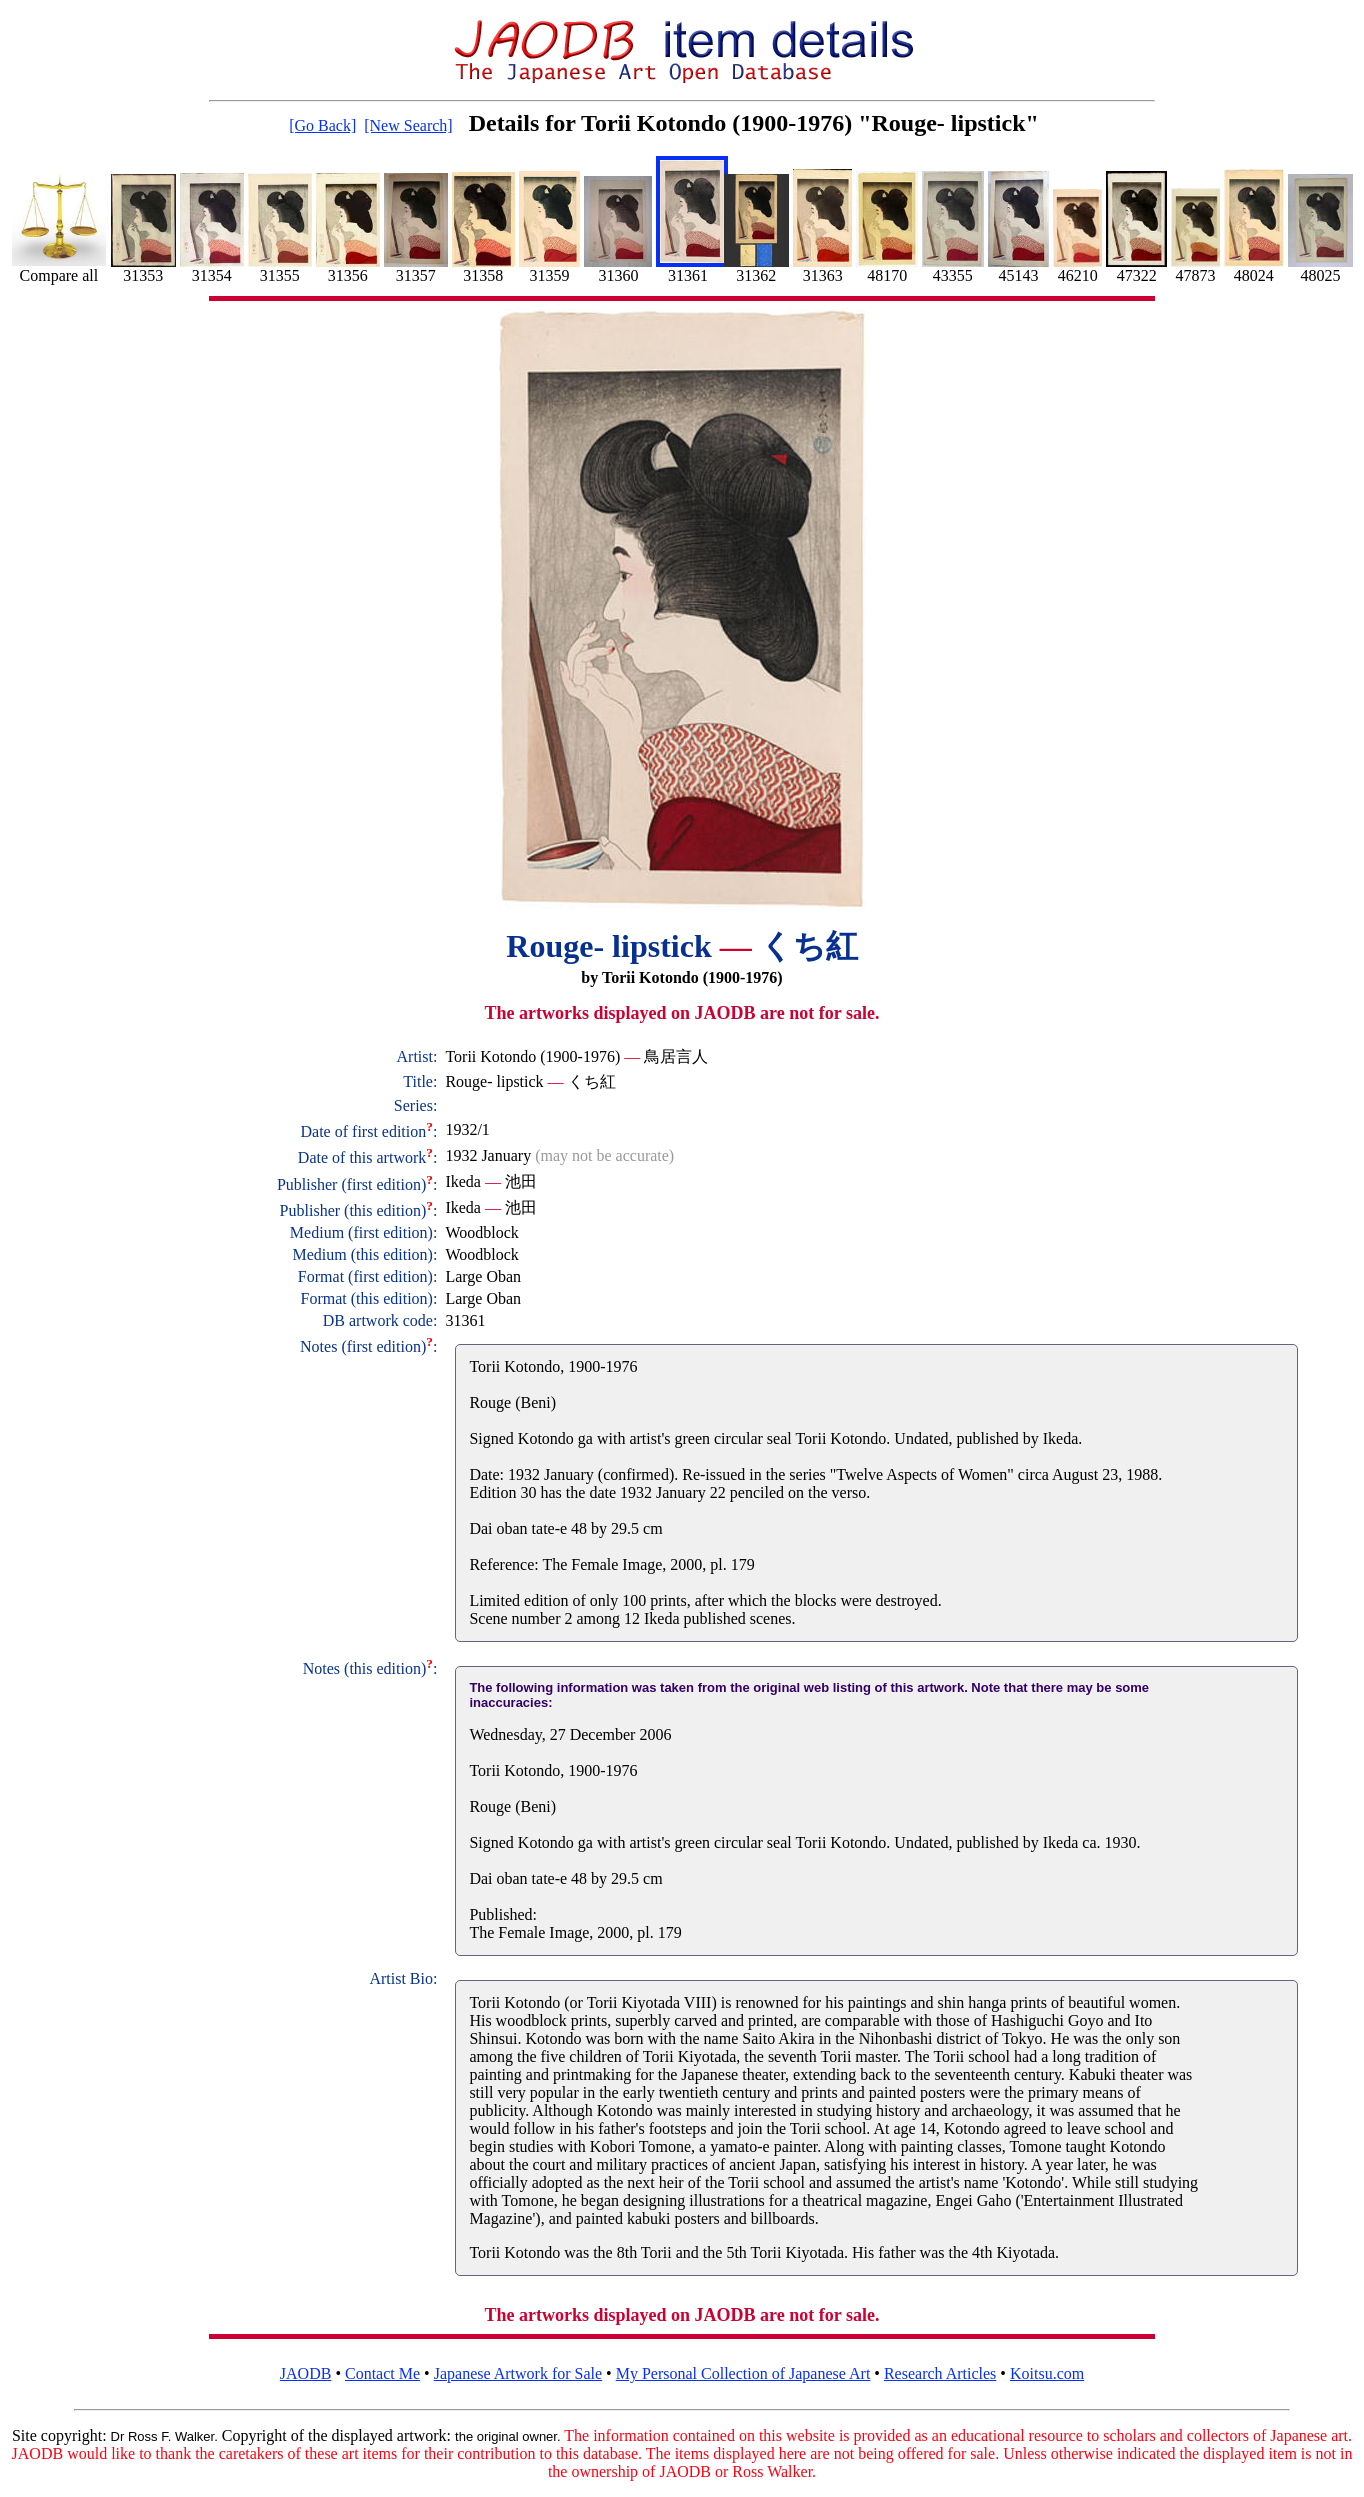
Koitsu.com (1047, 2373)
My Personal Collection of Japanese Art (743, 2373)
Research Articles (940, 2373)
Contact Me (382, 2373)
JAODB (306, 2373)
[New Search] (408, 125)
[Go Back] (322, 125)
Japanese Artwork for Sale (518, 2373)
